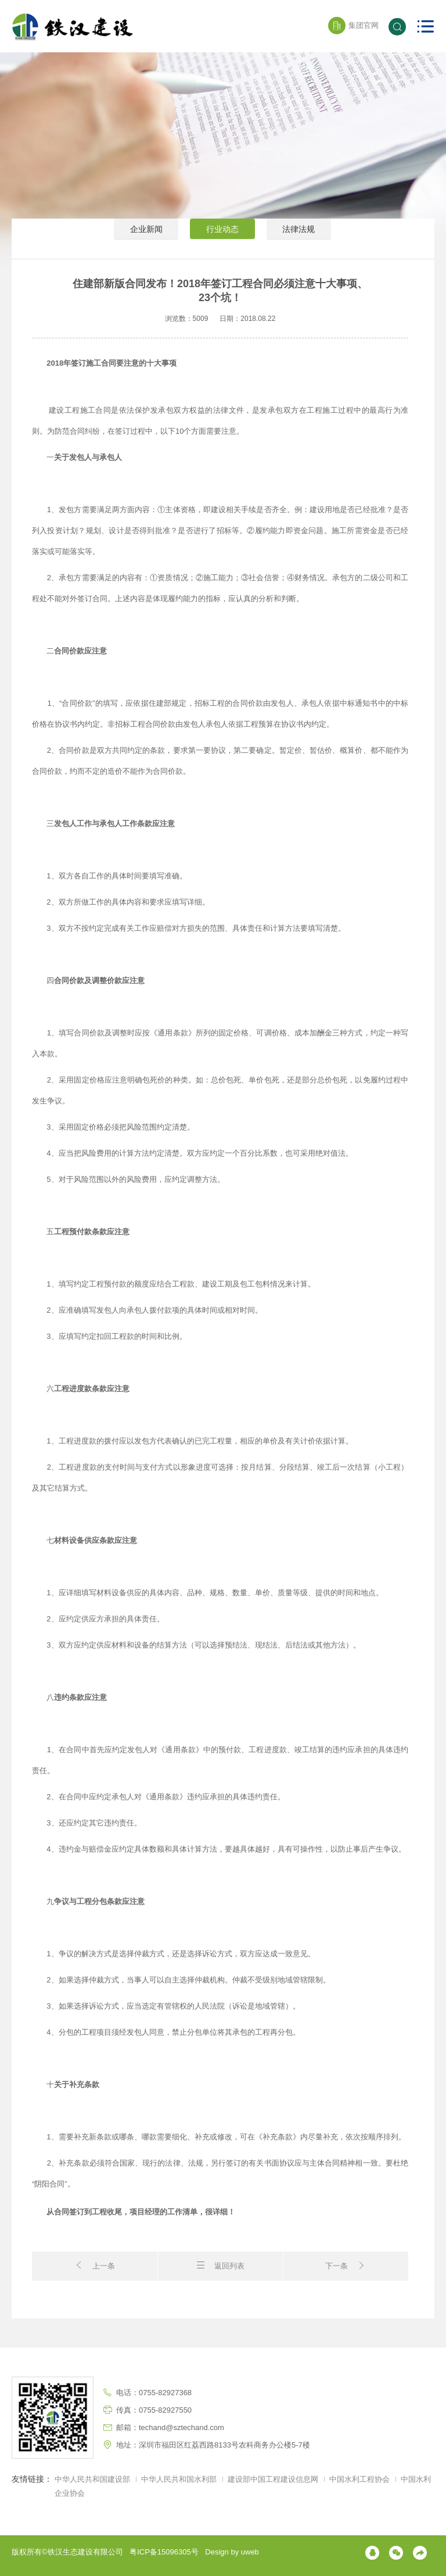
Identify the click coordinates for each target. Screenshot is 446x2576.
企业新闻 (144, 239)
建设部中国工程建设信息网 (273, 2479)
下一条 (345, 2265)
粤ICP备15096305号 (164, 2552)
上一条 (94, 2265)
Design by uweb (232, 2552)
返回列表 (220, 2265)
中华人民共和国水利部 (179, 2479)
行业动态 (223, 239)
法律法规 (302, 239)
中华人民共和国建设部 (92, 2479)
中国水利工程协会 (360, 2479)
